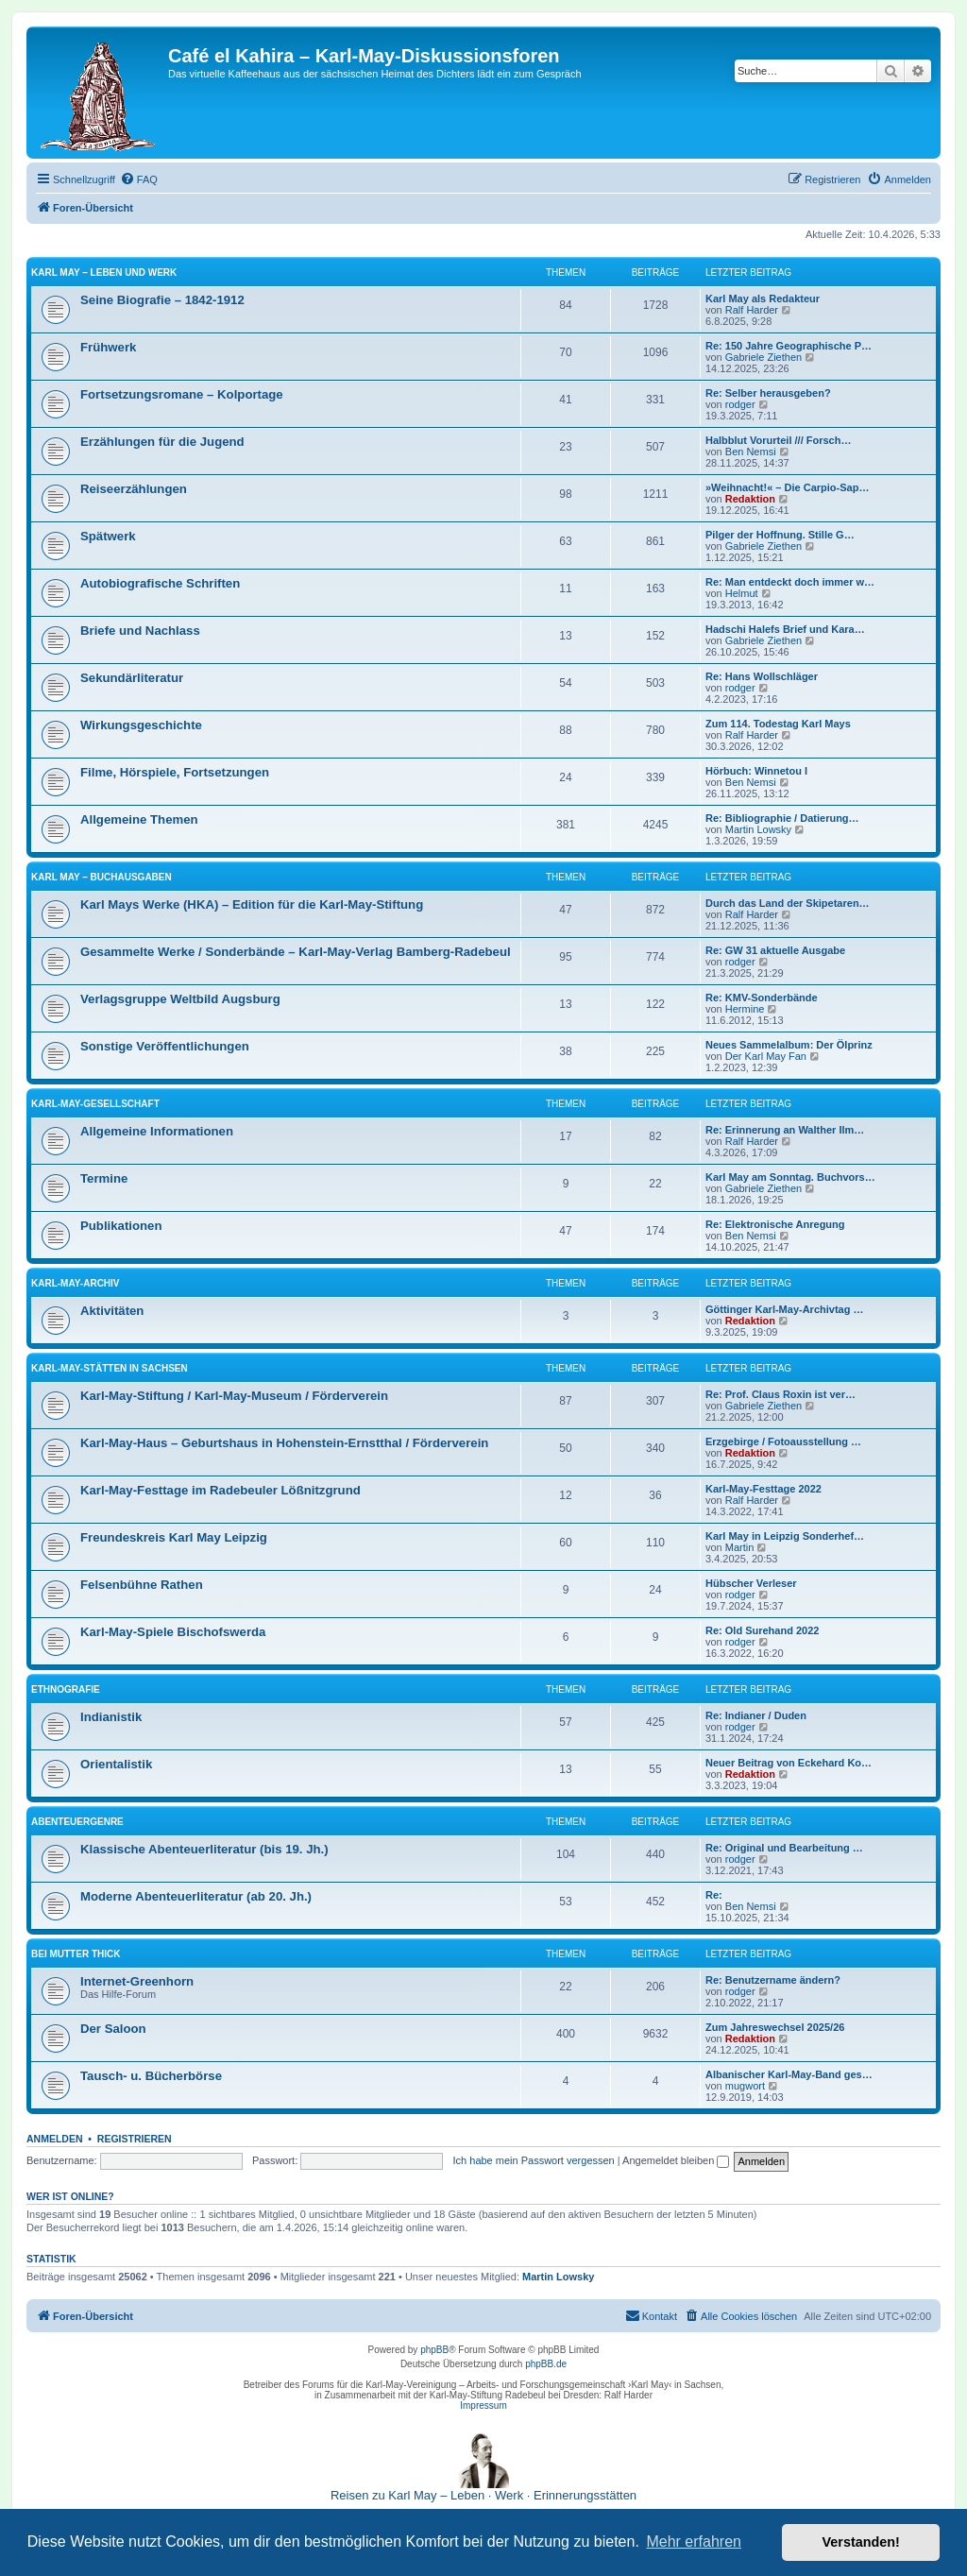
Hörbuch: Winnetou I (756, 770)
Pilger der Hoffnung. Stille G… (780, 534)
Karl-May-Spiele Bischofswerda (172, 1632)
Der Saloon (113, 2029)
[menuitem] (139, 179)
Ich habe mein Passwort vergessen (534, 2160)
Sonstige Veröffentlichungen (164, 1046)
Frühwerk (108, 347)
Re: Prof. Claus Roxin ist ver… (780, 1394)
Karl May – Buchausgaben (101, 877)
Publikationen (120, 1226)
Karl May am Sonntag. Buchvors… (790, 1177)
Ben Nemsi (750, 451)
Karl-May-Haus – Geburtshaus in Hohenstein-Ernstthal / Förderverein (284, 1443)
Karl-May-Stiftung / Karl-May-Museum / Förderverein (234, 1396)
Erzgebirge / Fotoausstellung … (783, 1441)
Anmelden (54, 2138)
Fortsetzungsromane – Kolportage (181, 394)
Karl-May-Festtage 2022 (763, 1488)
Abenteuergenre (77, 1822)
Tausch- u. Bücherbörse (151, 2076)
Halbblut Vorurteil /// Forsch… (778, 440)
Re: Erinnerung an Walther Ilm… (784, 1129)
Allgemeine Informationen (156, 1131)
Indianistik (111, 1717)
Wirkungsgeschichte (141, 725)
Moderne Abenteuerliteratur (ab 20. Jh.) (196, 1896)
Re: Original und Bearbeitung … (784, 1847)
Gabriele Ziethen (763, 357)
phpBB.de (546, 2364)
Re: (713, 1895)
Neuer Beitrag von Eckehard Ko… (788, 1762)
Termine (103, 1178)
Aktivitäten (112, 1311)
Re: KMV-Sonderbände (761, 997)
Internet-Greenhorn (137, 1981)
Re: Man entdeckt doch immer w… (789, 582)
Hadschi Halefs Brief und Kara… (785, 629)
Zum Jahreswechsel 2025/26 (774, 2027)
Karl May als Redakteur (762, 298)
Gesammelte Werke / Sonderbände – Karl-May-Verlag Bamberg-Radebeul (295, 952)
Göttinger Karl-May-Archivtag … (784, 1309)
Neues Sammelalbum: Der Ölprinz (789, 1044)
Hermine (745, 1009)
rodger (740, 404)
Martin (740, 1547)
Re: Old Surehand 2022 (762, 1630)
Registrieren (134, 2138)
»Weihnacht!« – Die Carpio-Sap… (787, 487)
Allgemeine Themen (139, 819)
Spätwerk (108, 536)
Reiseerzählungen (133, 489)
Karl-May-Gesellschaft (95, 1104)
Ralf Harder (751, 310)
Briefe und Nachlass (140, 630)
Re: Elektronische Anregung (775, 1224)
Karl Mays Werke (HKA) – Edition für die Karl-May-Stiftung (251, 904)
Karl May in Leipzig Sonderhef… (784, 1536)
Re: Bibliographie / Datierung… (782, 818)
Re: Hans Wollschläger (761, 676)
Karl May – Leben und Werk (104, 272)
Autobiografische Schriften (160, 583)
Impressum (483, 2405)
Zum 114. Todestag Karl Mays (778, 723)
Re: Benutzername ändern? (772, 1980)
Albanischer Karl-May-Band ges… (789, 2074)
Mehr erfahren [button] (693, 2541)
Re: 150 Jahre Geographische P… (788, 345)
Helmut (741, 593)
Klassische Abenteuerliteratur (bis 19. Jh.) (204, 1849)
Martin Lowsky (758, 829)
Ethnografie (65, 1689)
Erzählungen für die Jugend (162, 442)
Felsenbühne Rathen (141, 1585)
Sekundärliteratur (131, 678)
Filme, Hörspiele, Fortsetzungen (174, 772)
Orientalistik (116, 1764)
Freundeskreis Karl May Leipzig (173, 1537)
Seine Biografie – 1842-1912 (162, 300)
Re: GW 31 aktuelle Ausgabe (775, 950)
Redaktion (750, 498)
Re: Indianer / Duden (755, 1715)
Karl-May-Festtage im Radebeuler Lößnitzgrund (220, 1490)
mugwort (745, 2085)
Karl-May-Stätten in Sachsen (109, 1368)
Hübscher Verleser (751, 1583)
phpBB (434, 2350)
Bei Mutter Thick (75, 1954)
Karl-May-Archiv (75, 1283)
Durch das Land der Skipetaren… (787, 903)
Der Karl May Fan (765, 1056)
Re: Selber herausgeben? (768, 393)
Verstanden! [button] (861, 2542)
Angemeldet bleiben (675, 2160)
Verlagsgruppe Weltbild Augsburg (180, 999)
